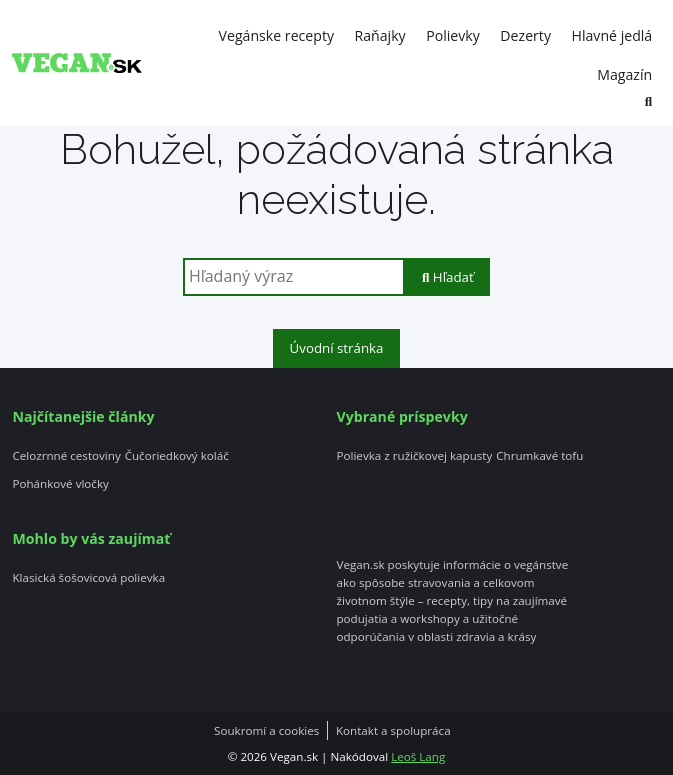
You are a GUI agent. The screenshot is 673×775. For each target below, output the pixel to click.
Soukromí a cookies (266, 731)
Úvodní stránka (337, 348)
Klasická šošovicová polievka (88, 578)
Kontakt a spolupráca (393, 731)
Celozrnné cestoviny (66, 456)
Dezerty (525, 35)
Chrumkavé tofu (539, 456)
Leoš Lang (418, 756)
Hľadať (448, 277)
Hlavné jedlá (612, 35)
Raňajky (380, 35)
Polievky (453, 35)
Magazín (624, 74)
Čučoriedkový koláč (177, 456)
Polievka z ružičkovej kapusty (415, 456)
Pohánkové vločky (60, 484)
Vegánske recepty (276, 35)
